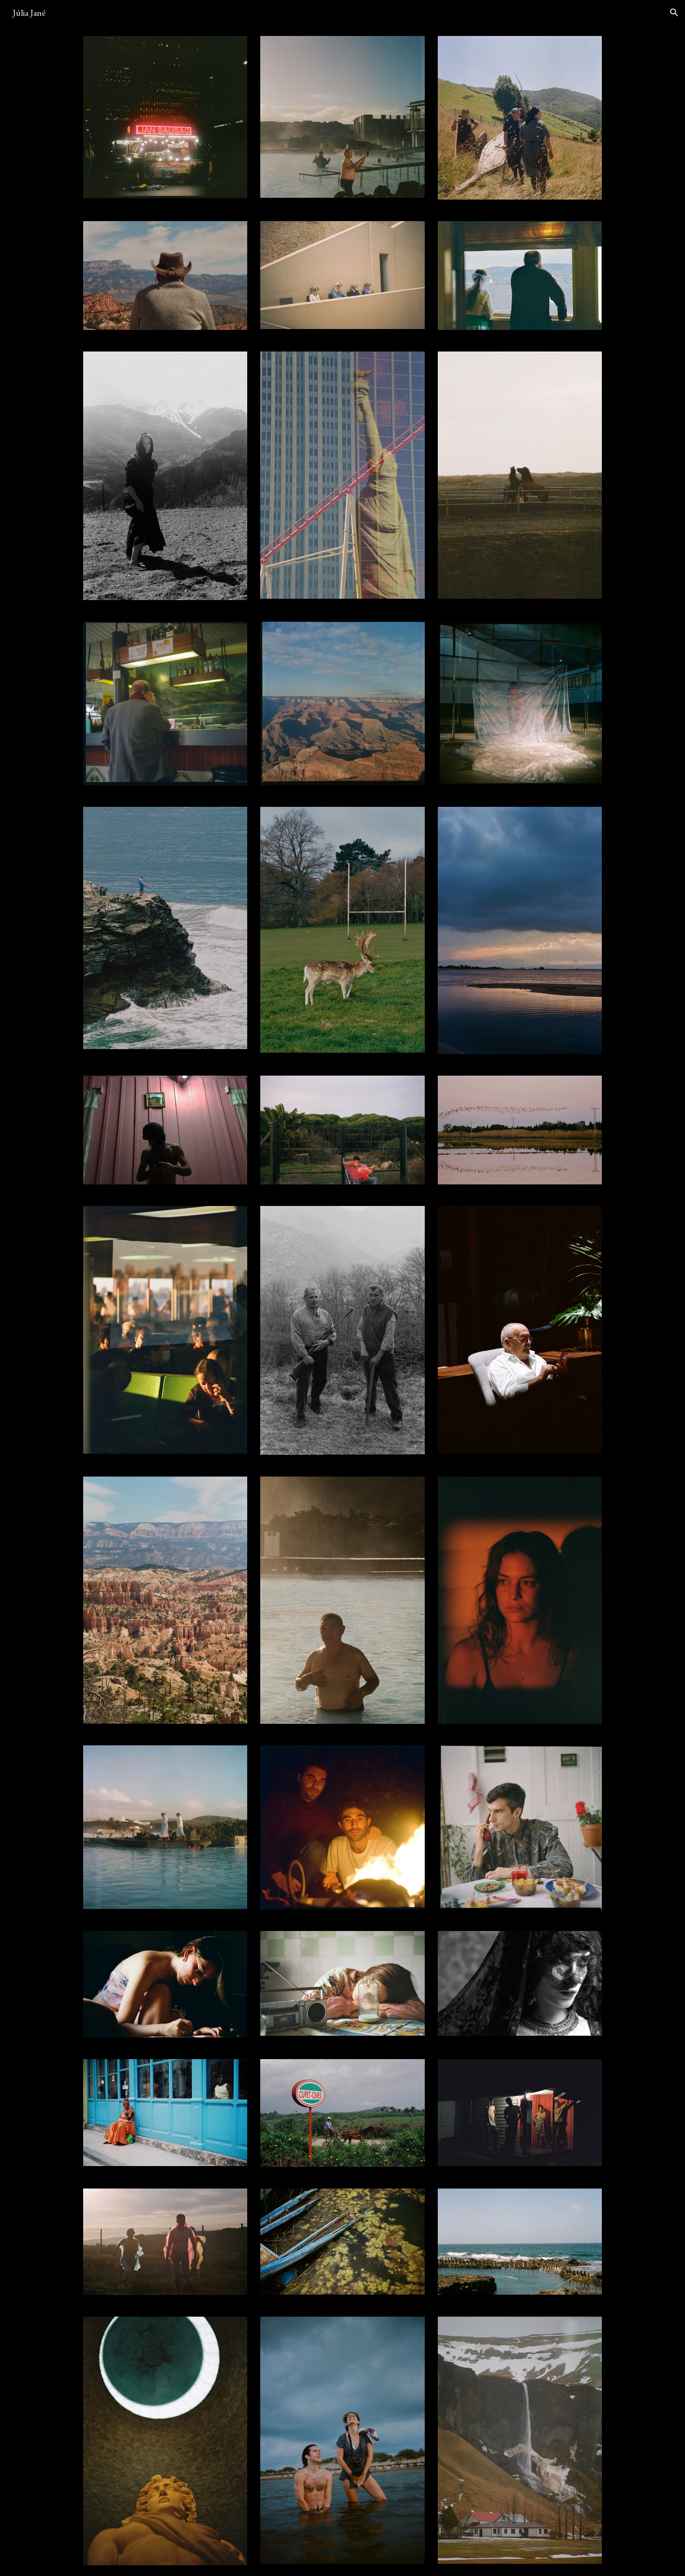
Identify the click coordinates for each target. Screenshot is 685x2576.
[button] (674, 12)
